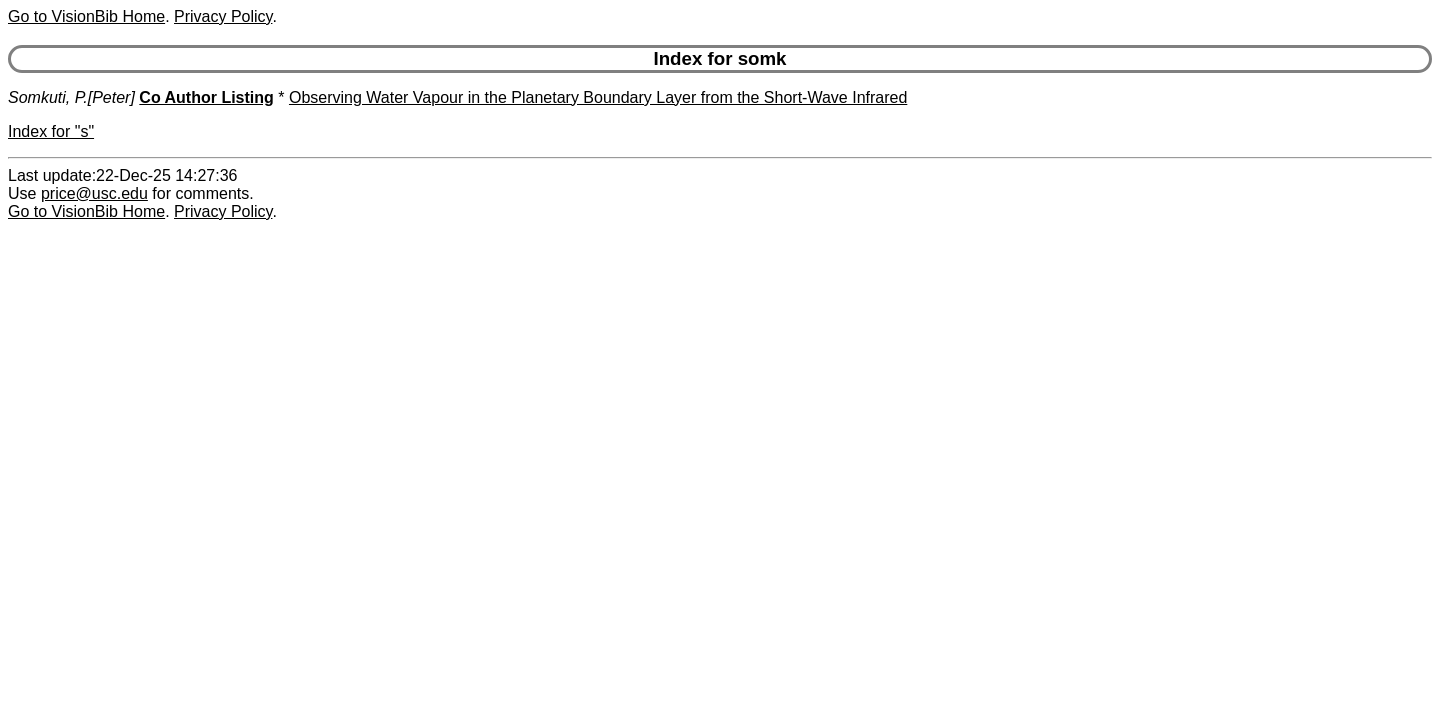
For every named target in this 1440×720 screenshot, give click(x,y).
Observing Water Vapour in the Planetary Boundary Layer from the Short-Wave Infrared (598, 97)
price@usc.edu (94, 193)
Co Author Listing (206, 97)
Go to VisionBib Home (86, 16)
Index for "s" (51, 131)
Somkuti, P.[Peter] (71, 97)
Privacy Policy (223, 16)
